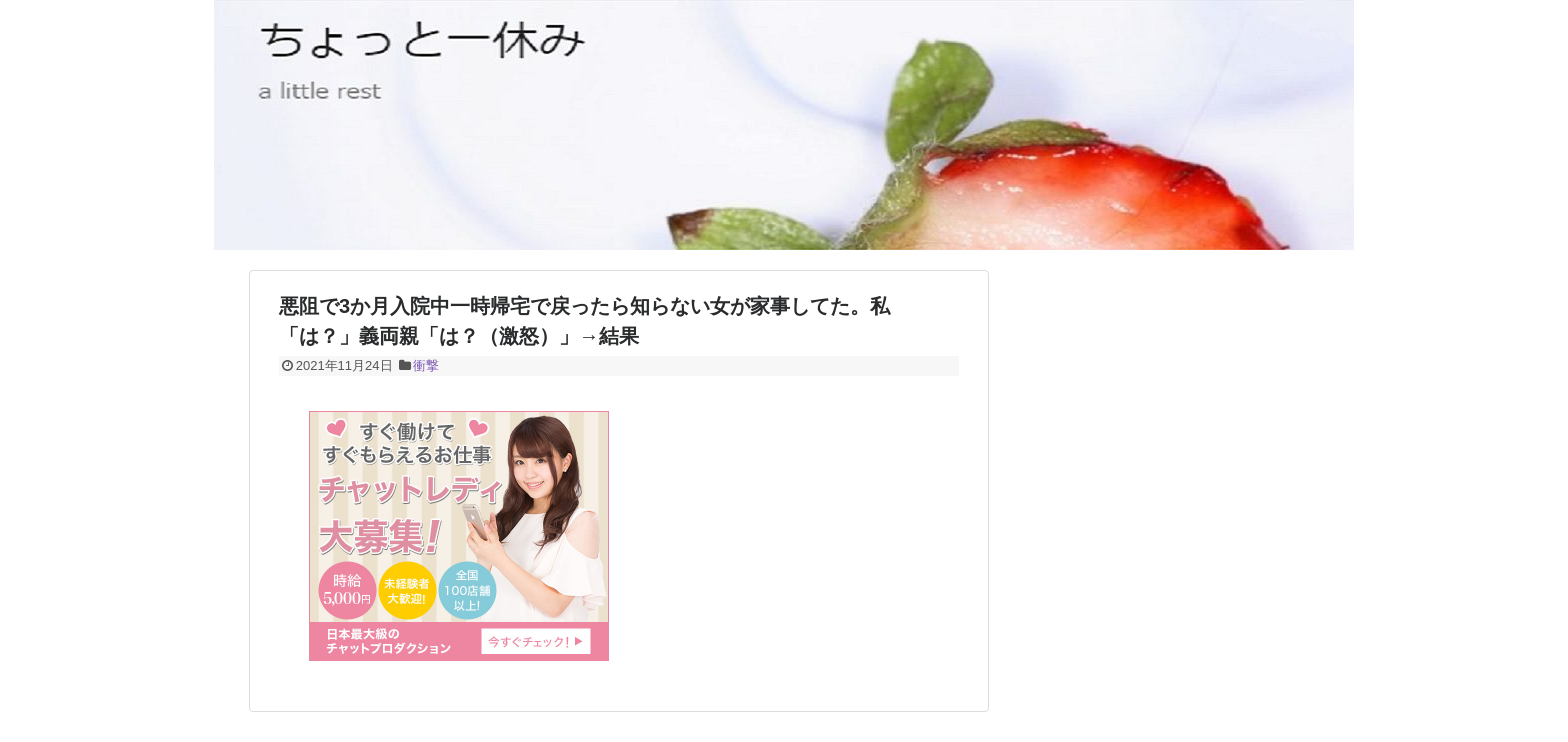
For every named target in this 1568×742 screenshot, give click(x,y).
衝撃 (426, 365)
